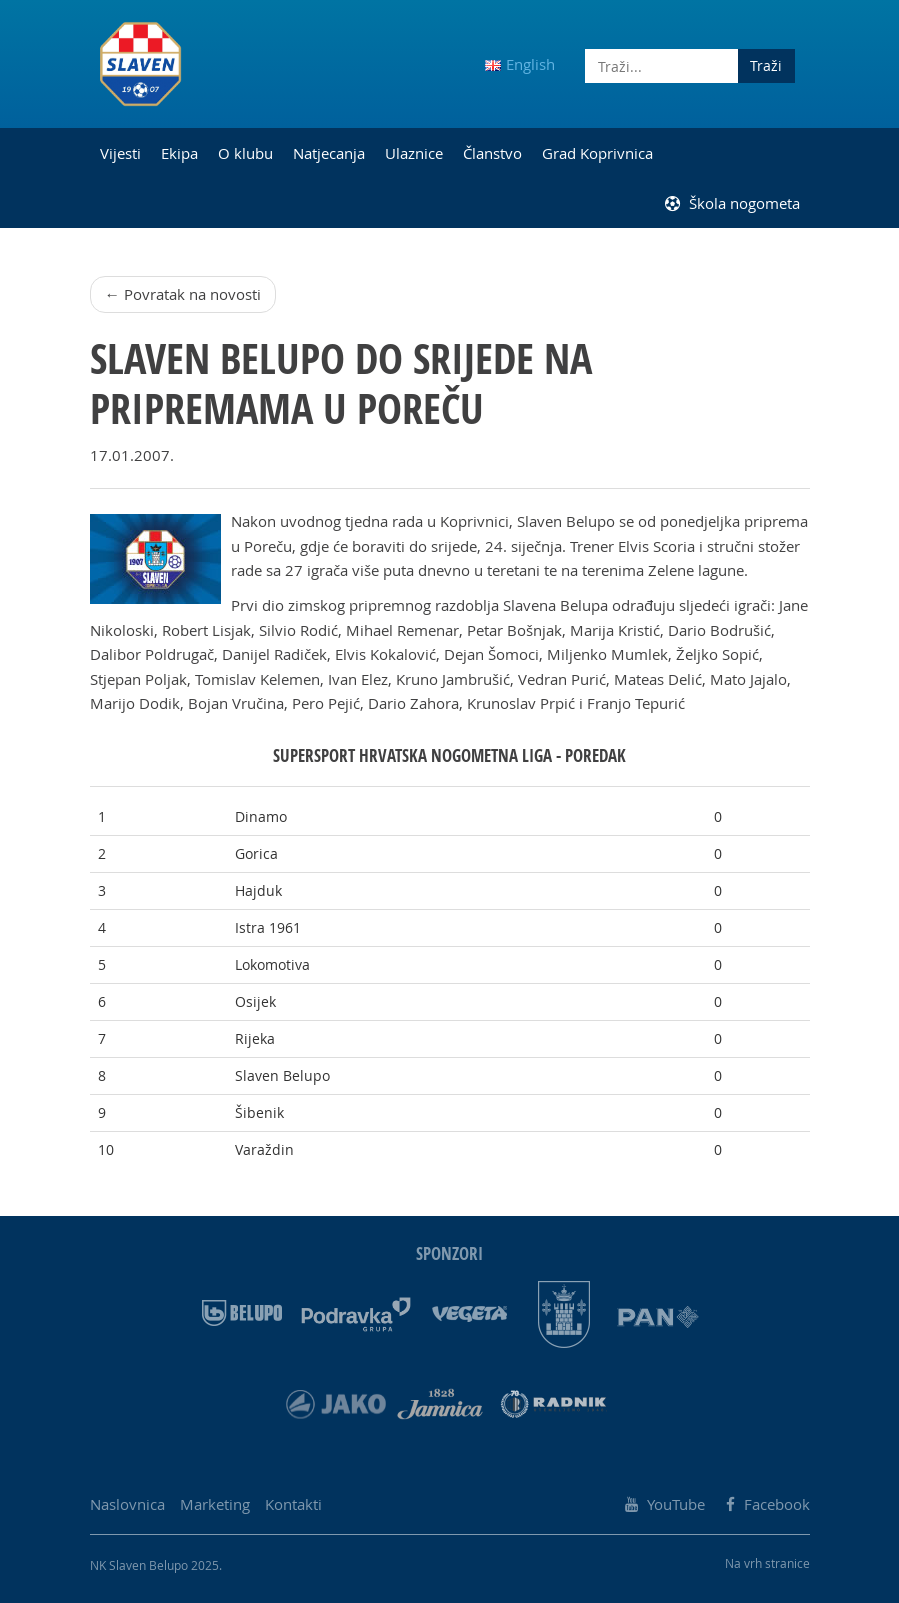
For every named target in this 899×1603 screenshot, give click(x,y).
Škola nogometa (732, 203)
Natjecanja (329, 153)
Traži (766, 65)
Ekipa (179, 153)
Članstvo (492, 153)
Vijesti (120, 153)
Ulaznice (414, 153)
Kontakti (293, 1504)
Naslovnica (127, 1504)
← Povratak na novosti (183, 294)
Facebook (768, 1504)
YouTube (665, 1504)
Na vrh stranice (767, 1563)
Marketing (215, 1504)
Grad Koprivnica (597, 153)
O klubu (245, 153)
